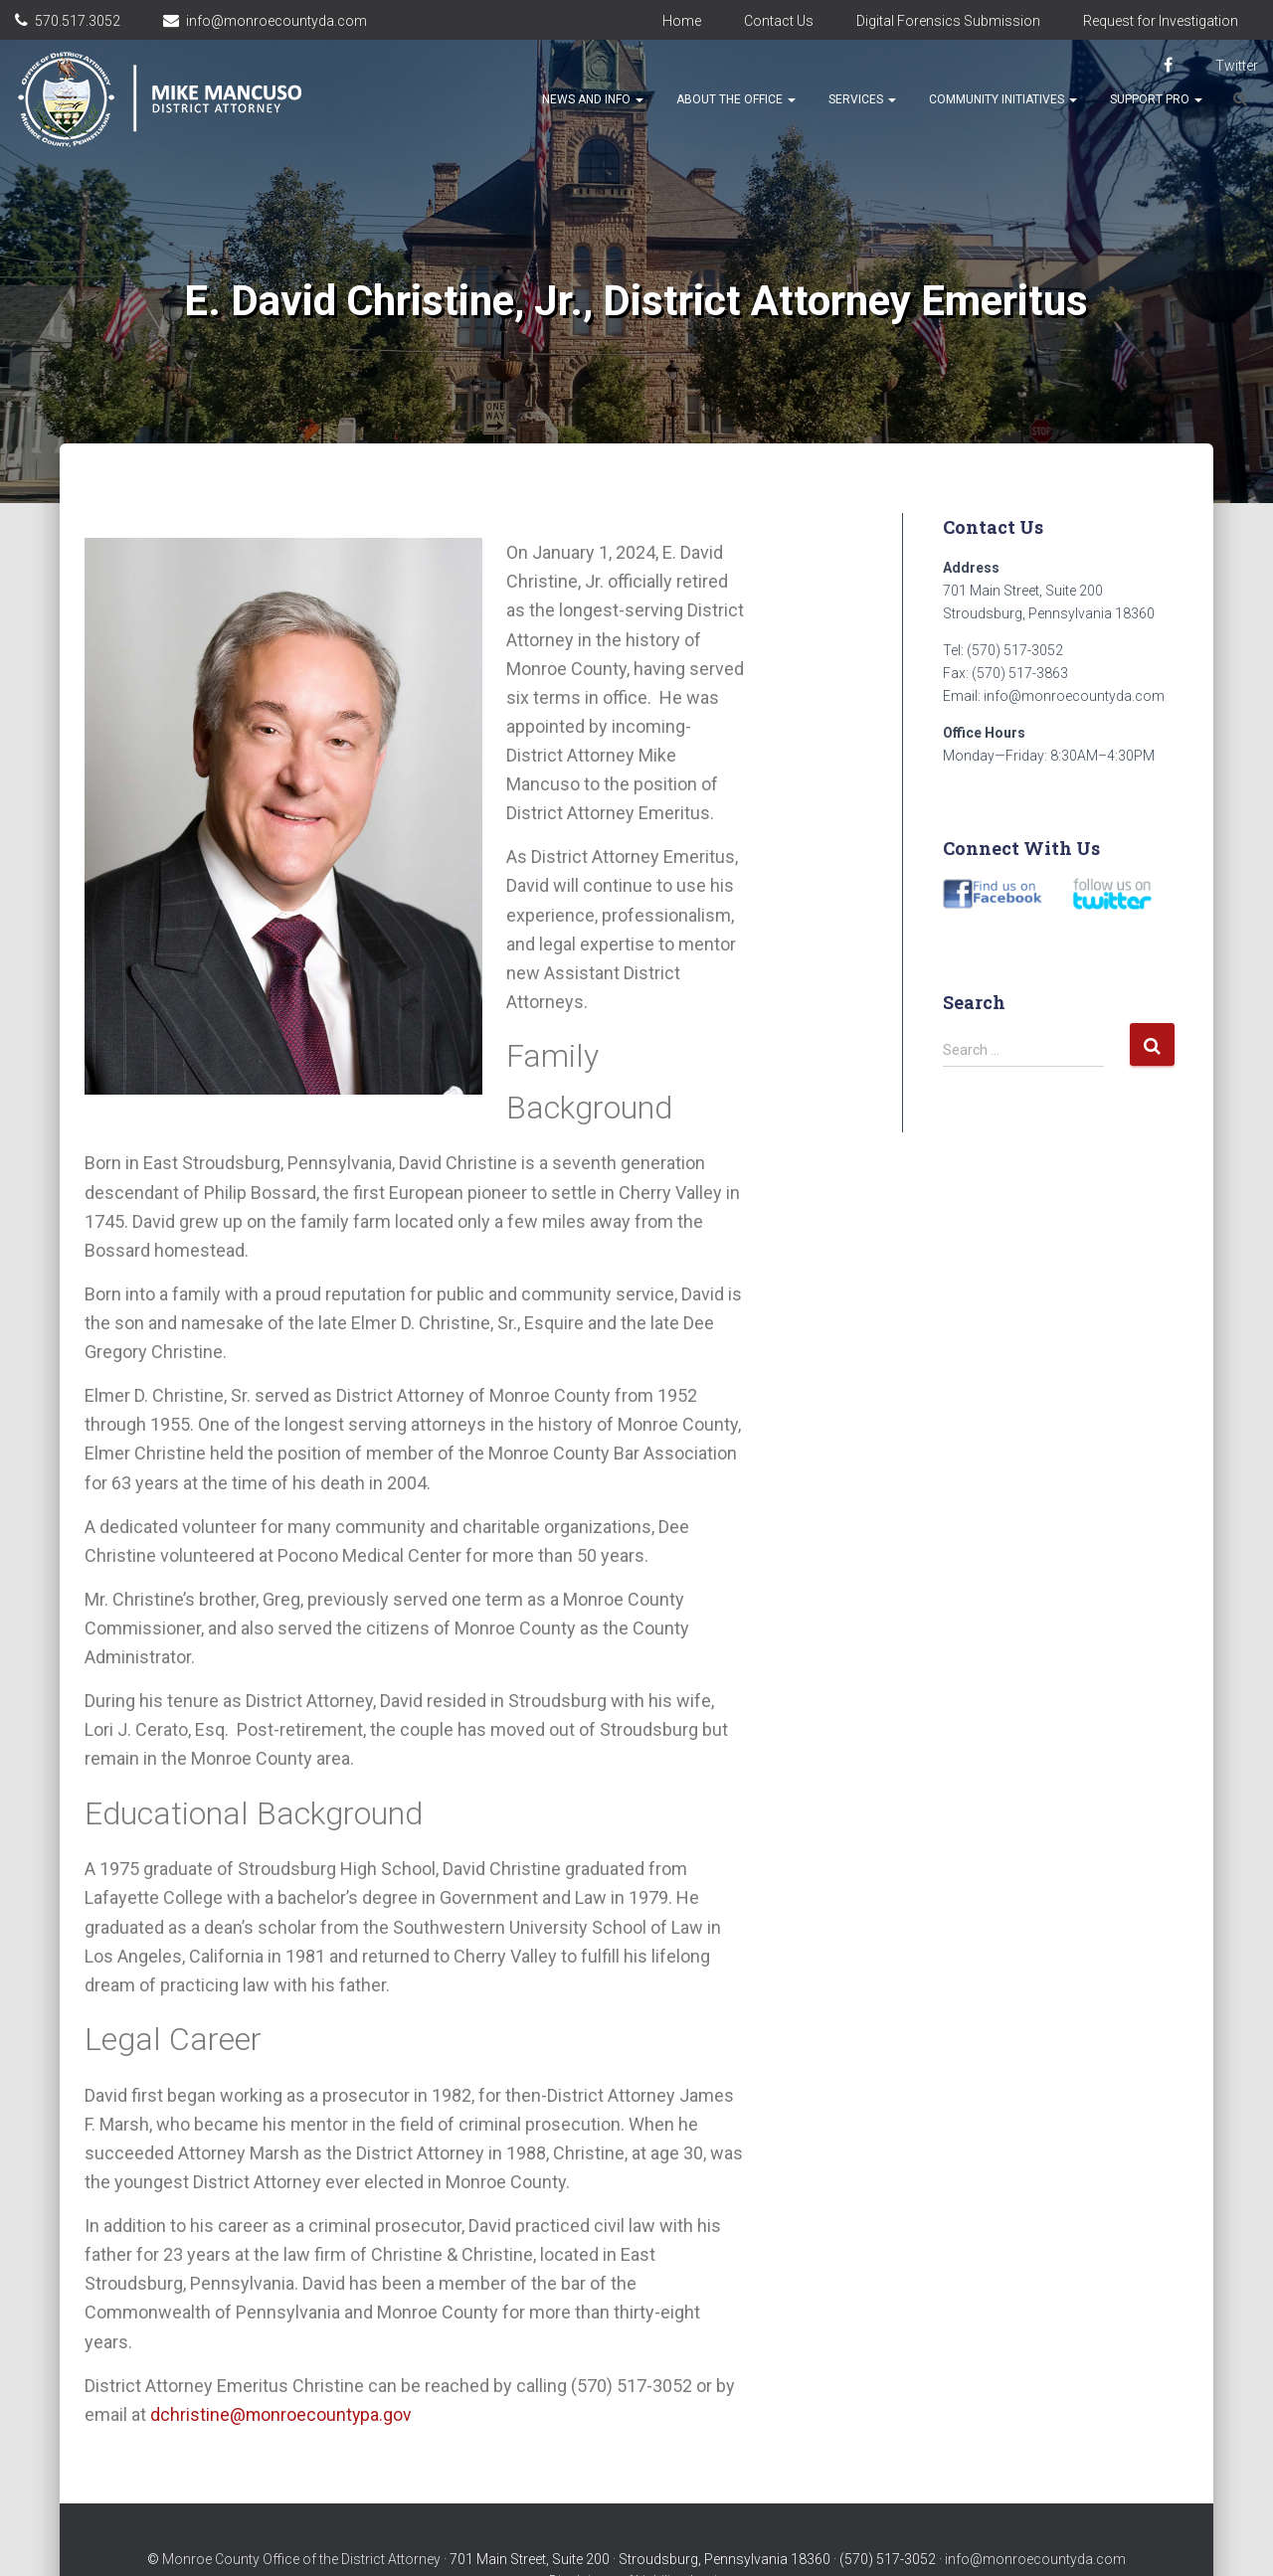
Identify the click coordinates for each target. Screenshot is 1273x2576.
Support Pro (1156, 99)
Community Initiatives (1003, 99)
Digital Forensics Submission (948, 21)
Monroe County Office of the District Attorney (301, 2519)
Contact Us (779, 21)
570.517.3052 (77, 21)
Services (862, 99)
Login (707, 2541)
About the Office (736, 99)
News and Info (592, 99)
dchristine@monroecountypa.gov (282, 2414)
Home (681, 21)
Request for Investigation (1160, 21)
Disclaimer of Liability (615, 2541)
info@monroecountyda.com (276, 21)
